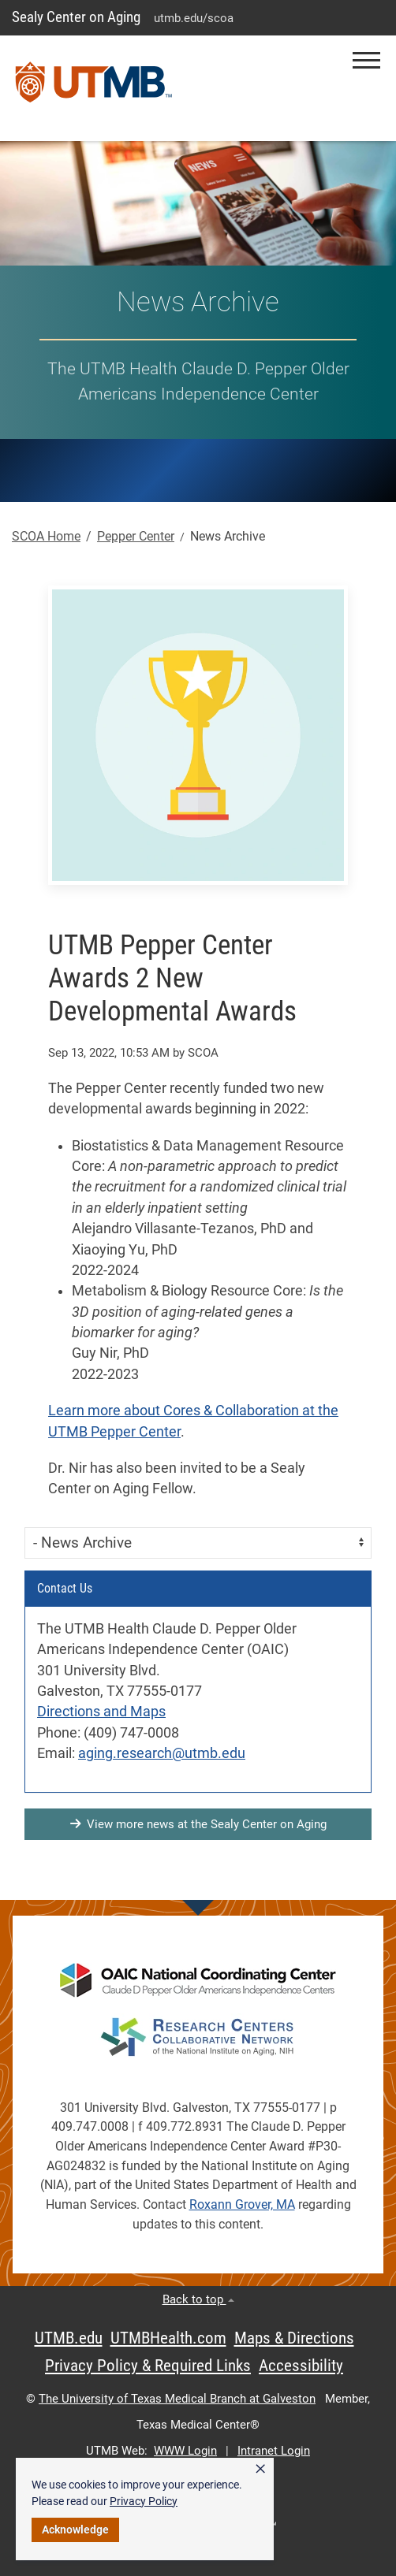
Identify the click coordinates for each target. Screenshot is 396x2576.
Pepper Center (135, 536)
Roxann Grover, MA (242, 2204)
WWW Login (185, 2451)
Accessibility (301, 2365)
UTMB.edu (69, 2338)
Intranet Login (273, 2451)
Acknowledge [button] (75, 2529)
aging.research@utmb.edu (161, 1753)
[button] (366, 60)
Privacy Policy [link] (143, 2501)
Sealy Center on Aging (76, 17)
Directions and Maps (101, 1711)
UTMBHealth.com (168, 2338)
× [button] (260, 2469)
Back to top (198, 2299)
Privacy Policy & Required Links (148, 2365)
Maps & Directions (294, 2338)
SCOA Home (46, 536)
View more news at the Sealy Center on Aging (198, 1824)
